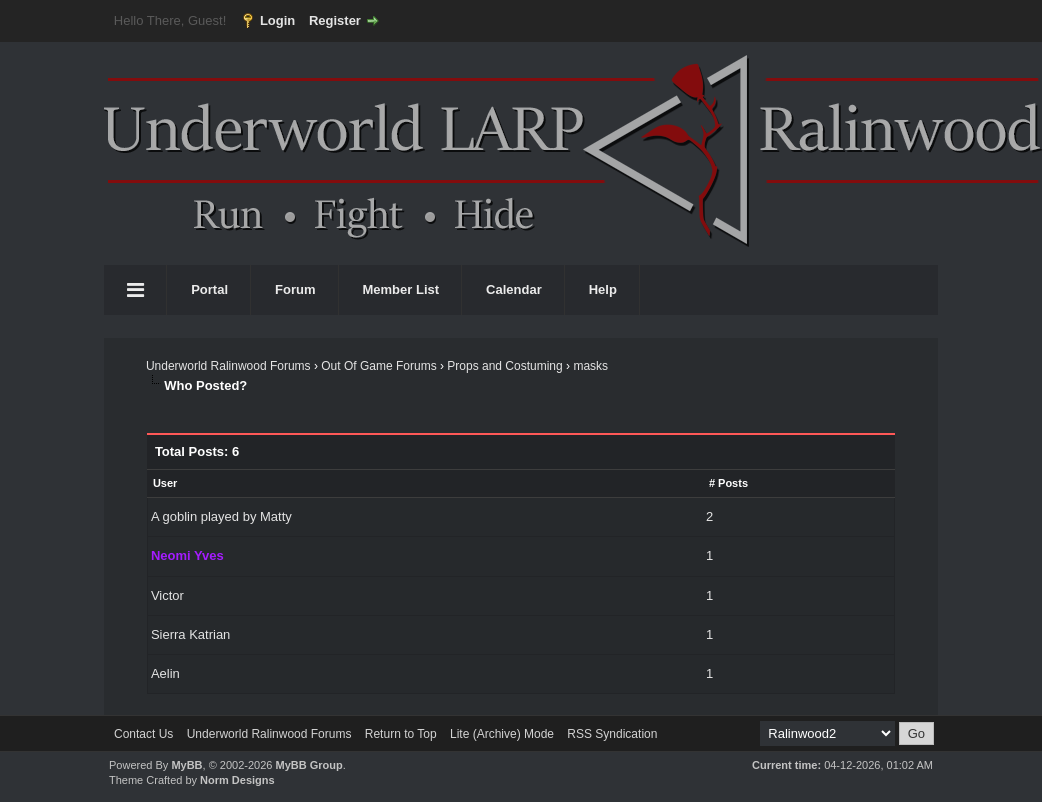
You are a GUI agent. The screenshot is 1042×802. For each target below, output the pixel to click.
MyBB (186, 765)
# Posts (728, 483)
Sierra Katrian (190, 634)
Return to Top (401, 734)
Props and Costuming (504, 366)
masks (590, 366)
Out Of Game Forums (378, 366)
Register (335, 20)
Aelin (165, 673)
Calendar (514, 289)
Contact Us (143, 734)
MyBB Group (308, 765)
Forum (295, 289)
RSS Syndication (612, 734)
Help (603, 289)
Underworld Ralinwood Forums (228, 366)
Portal (209, 289)
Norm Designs (237, 780)
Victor (167, 595)
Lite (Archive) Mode (502, 734)
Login (277, 20)
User (165, 483)
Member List (401, 289)
